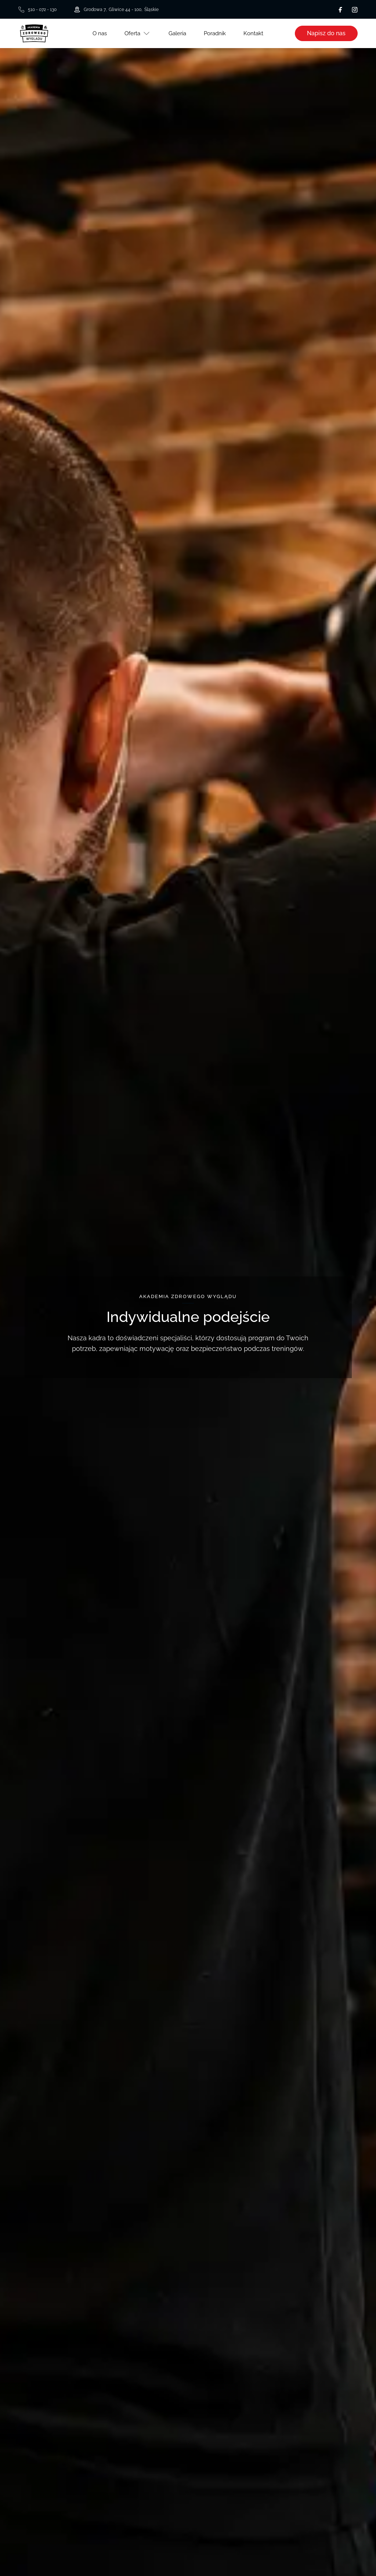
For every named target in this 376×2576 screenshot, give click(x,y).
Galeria (177, 33)
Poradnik (215, 33)
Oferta (132, 33)
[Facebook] (340, 9)
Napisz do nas (326, 33)
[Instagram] (355, 9)
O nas (100, 33)
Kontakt (253, 33)
